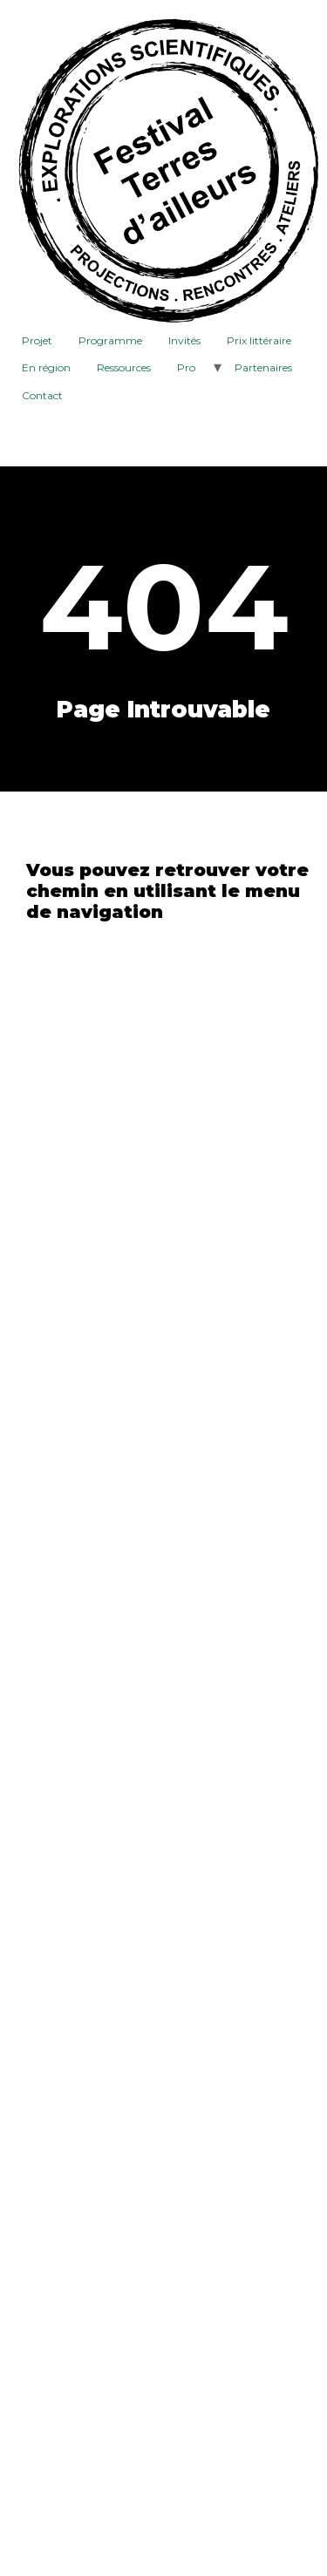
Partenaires (263, 367)
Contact (42, 395)
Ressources (124, 367)
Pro (186, 367)
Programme (110, 340)
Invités (184, 340)
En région (46, 367)
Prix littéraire (259, 340)
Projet (37, 340)
